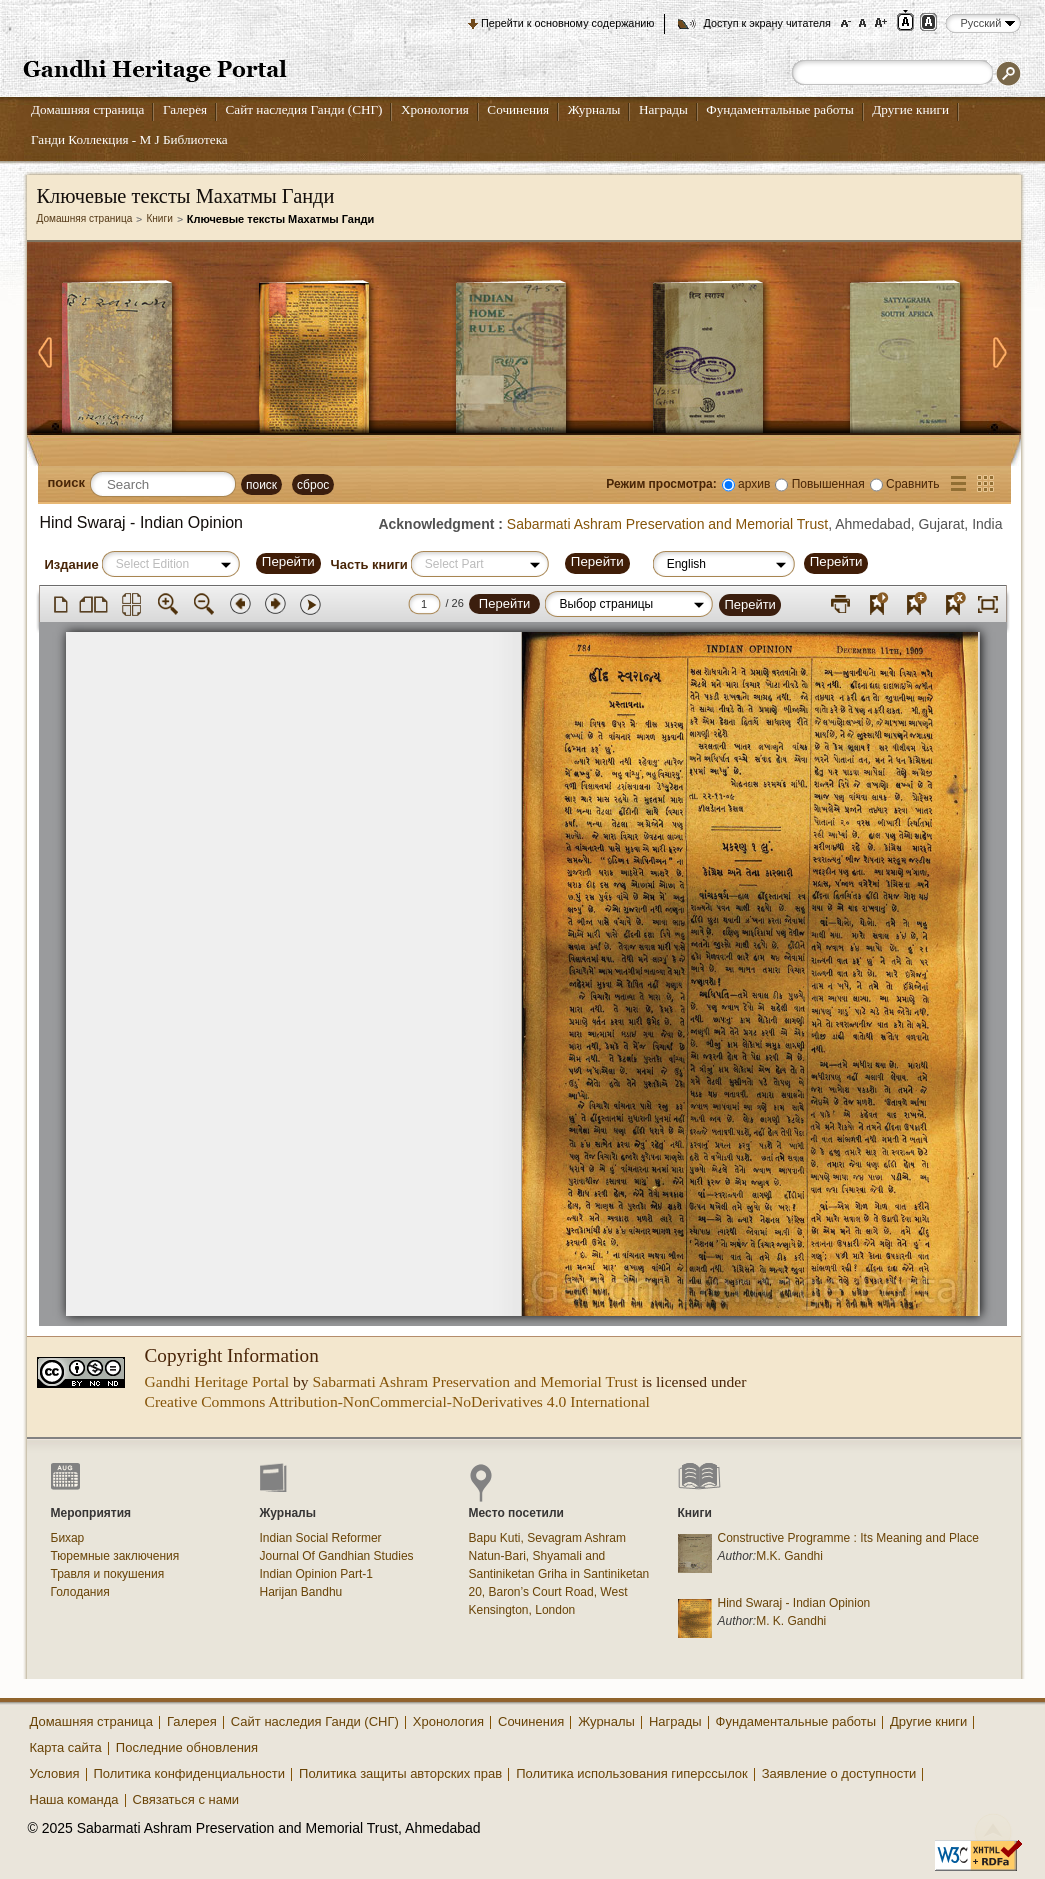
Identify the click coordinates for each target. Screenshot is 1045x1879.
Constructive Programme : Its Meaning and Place (848, 1538)
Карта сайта (66, 1747)
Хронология (435, 109)
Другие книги (910, 109)
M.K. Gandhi (789, 1556)
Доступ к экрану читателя (766, 23)
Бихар (68, 1538)
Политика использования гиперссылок (632, 1773)
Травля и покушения (108, 1574)
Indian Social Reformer (321, 1538)
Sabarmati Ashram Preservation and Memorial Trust (667, 524)
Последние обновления (187, 1747)
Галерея (185, 109)
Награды (663, 109)
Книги (159, 218)
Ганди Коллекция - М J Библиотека (129, 139)
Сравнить (912, 484)
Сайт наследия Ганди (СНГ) (304, 109)
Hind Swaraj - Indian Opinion (794, 1603)
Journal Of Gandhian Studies (337, 1556)
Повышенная (828, 484)
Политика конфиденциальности (190, 1773)
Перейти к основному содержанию (567, 23)
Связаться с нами (186, 1799)
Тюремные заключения (115, 1556)
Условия (55, 1773)
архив (754, 484)
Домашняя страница (87, 109)
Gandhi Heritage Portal (217, 1381)
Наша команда (74, 1799)
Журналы (594, 109)
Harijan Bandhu (301, 1592)
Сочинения (518, 109)
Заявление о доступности (839, 1773)
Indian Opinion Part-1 (316, 1574)
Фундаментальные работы (780, 109)
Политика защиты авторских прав (400, 1773)
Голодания (80, 1592)
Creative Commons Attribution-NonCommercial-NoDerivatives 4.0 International (397, 1401)
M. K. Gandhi (791, 1621)
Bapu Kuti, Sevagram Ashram (547, 1538)
